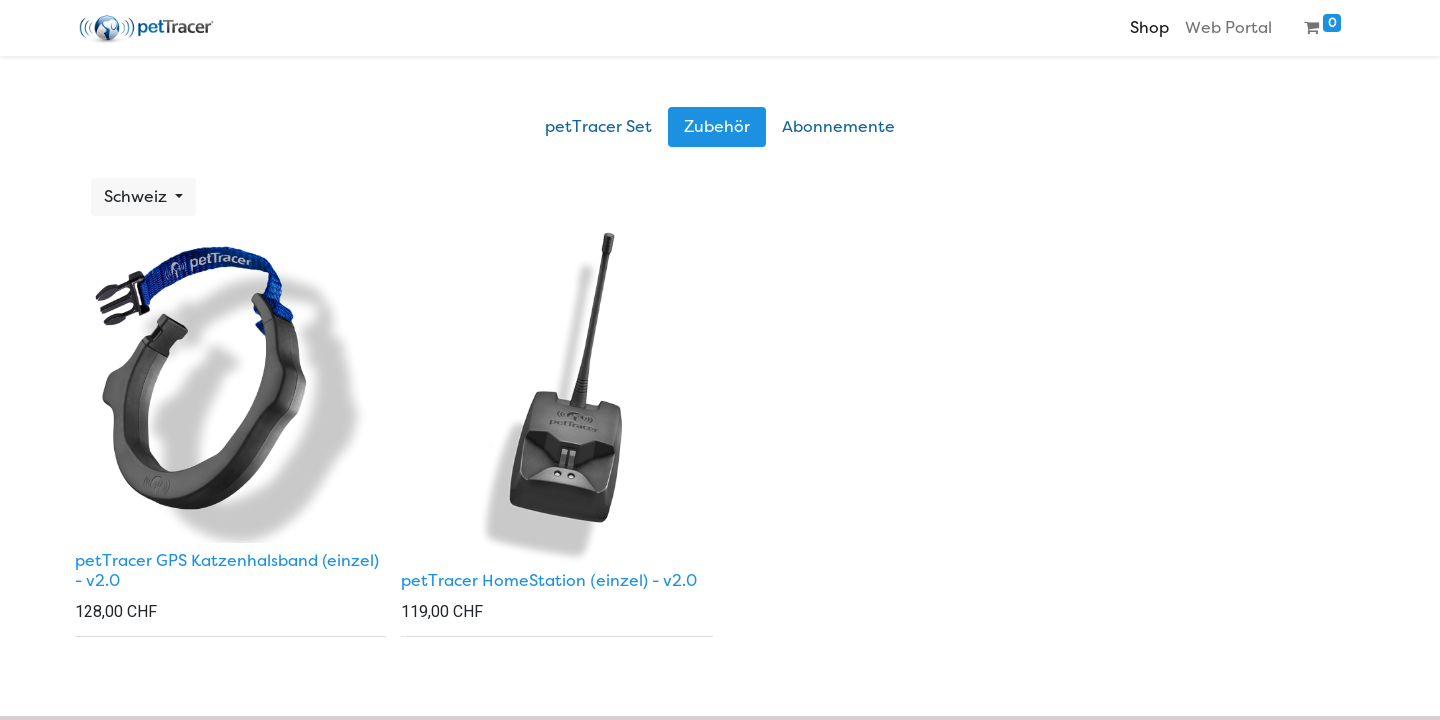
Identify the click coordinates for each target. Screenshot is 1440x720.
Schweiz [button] (137, 197)
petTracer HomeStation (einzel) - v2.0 (548, 581)
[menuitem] (1149, 28)
